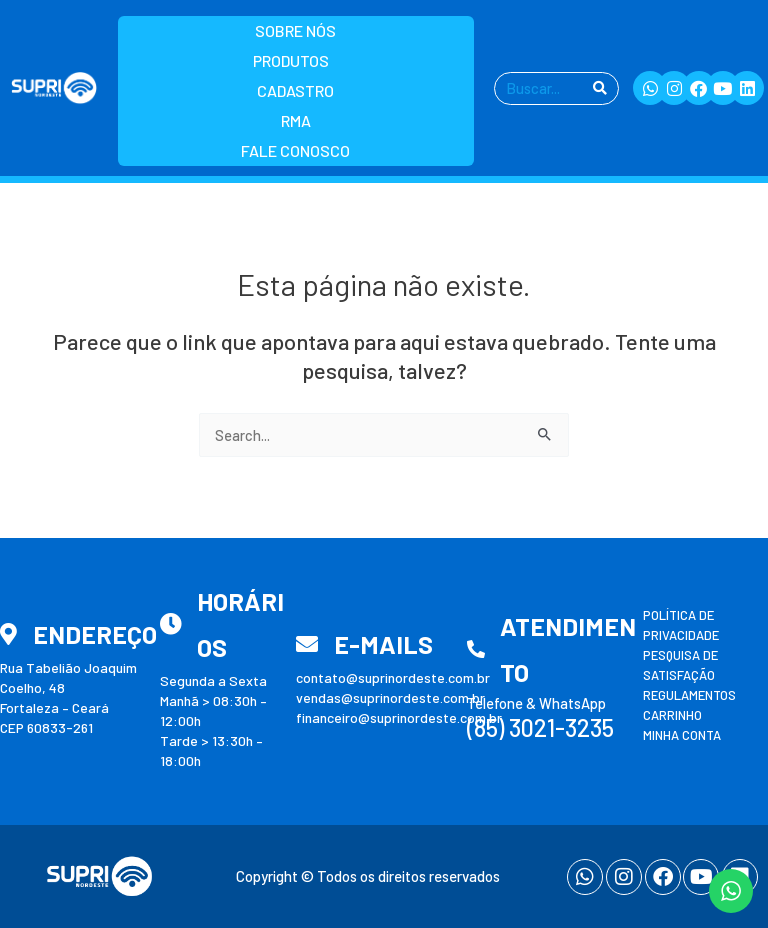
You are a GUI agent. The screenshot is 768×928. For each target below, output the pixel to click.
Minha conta (682, 735)
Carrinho (672, 715)
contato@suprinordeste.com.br (393, 677)
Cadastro (295, 90)
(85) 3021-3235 (540, 727)
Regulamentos (689, 695)
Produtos (296, 61)
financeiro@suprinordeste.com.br (399, 717)
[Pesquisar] (600, 88)
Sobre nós (295, 30)
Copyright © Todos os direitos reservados (368, 876)
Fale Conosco (295, 150)
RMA (296, 120)
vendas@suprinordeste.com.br (390, 697)
